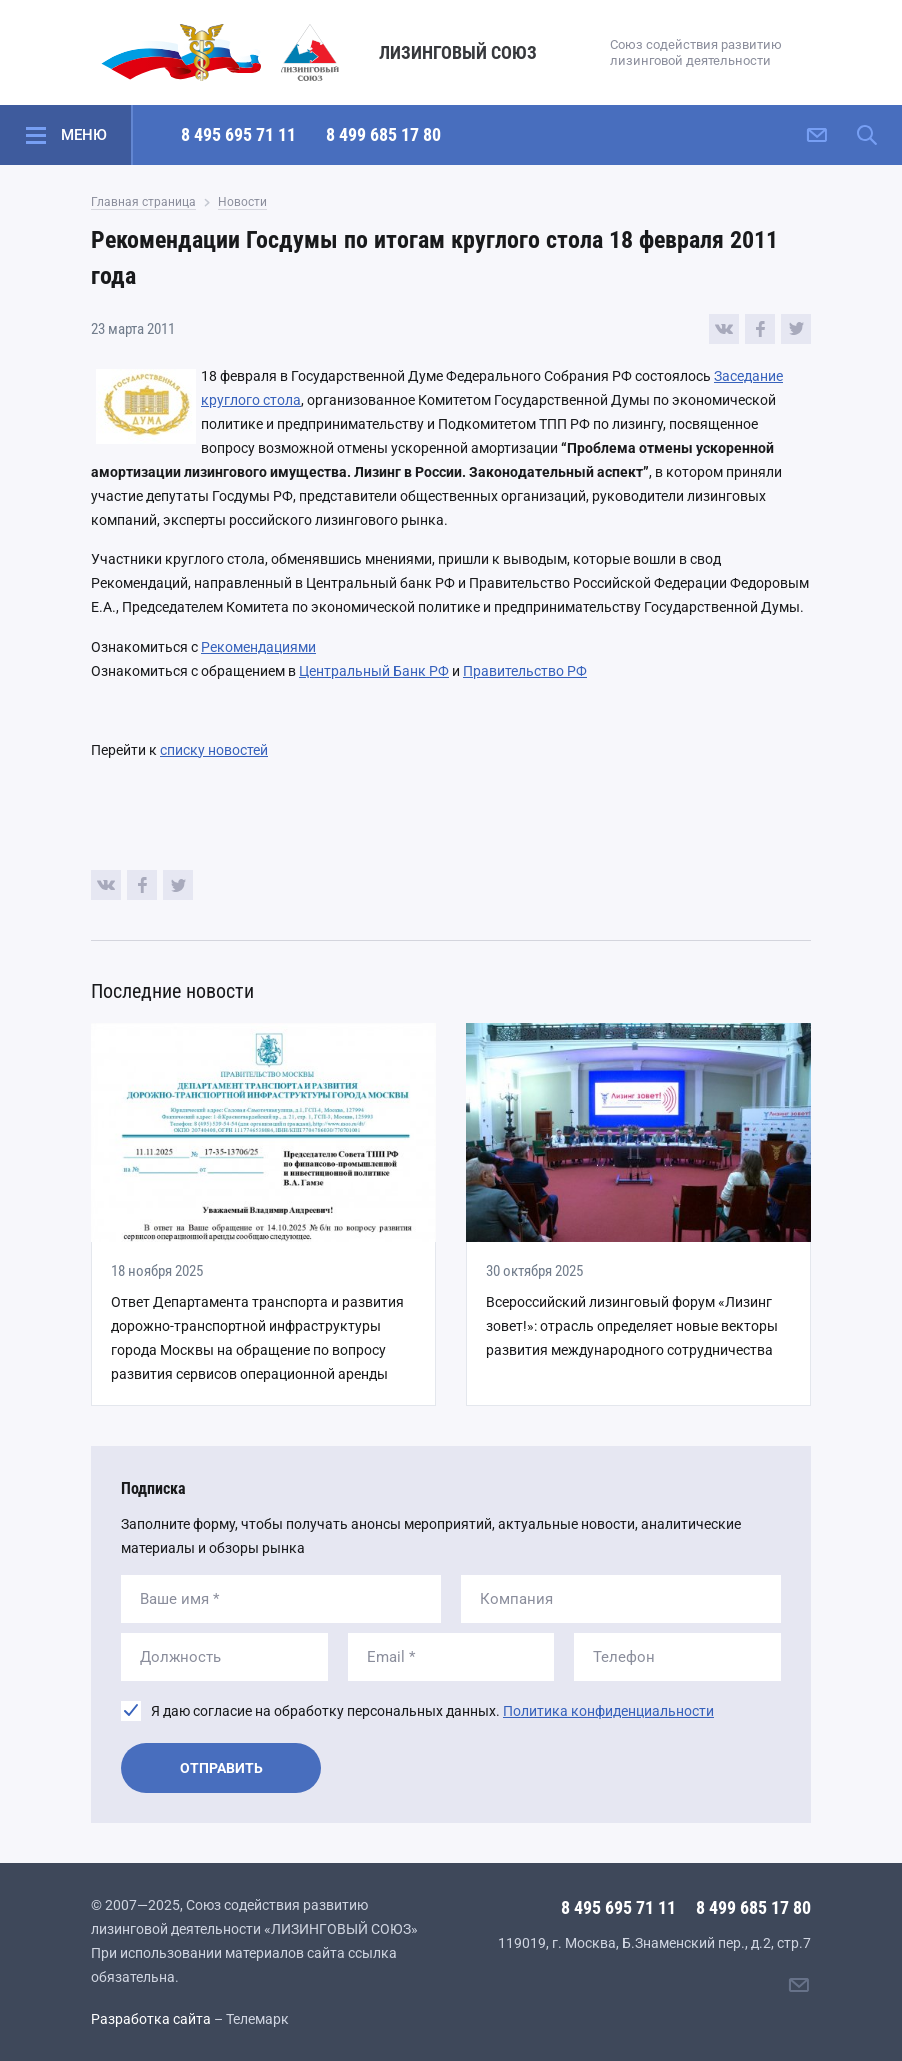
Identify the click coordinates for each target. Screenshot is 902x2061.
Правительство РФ (525, 671)
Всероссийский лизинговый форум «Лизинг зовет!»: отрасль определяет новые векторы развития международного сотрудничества (632, 1326)
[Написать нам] (817, 135)
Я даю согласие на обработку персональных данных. (432, 1711)
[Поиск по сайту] (867, 135)
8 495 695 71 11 (238, 134)
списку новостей (214, 750)
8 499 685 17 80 (383, 134)
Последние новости (172, 991)
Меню (84, 135)
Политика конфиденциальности (608, 1711)
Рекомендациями (258, 647)
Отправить (221, 1768)
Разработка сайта (151, 2019)
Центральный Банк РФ (374, 671)
